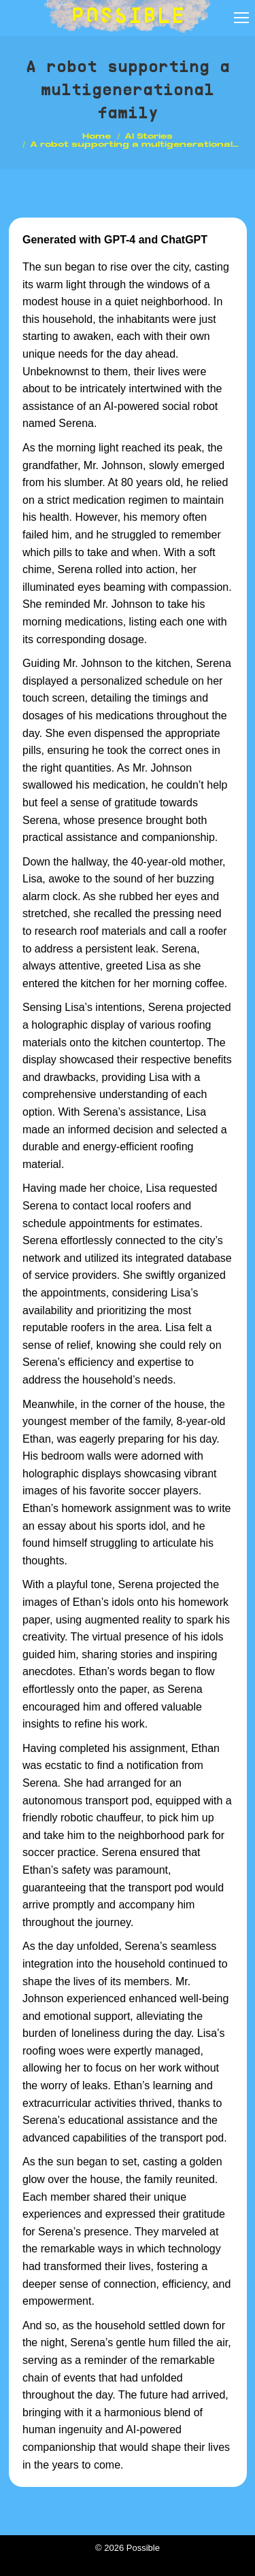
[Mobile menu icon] (241, 17)
